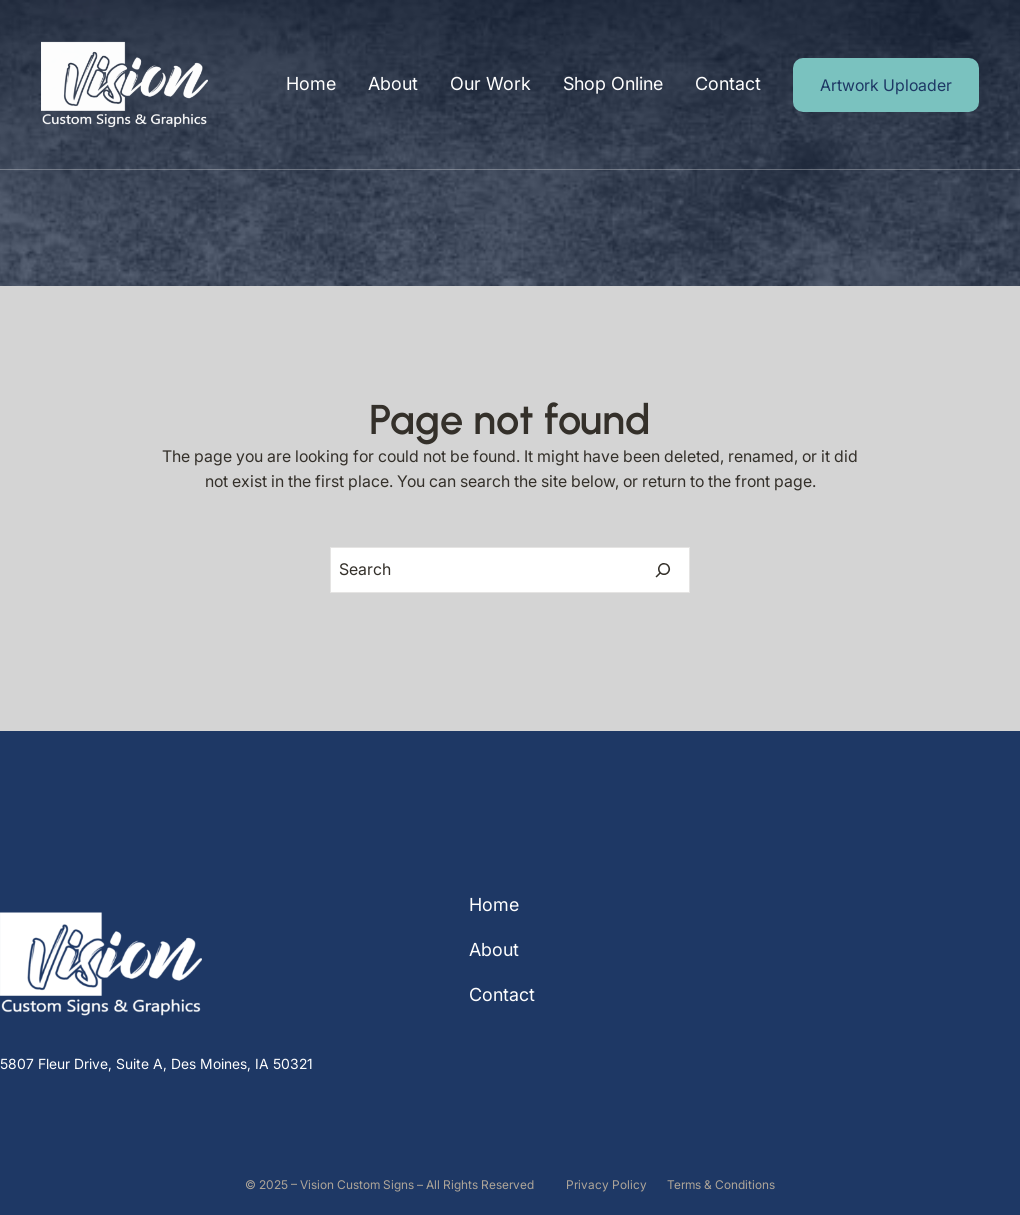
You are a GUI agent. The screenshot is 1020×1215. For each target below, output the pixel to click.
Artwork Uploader (886, 85)
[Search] (663, 570)
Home (311, 83)
